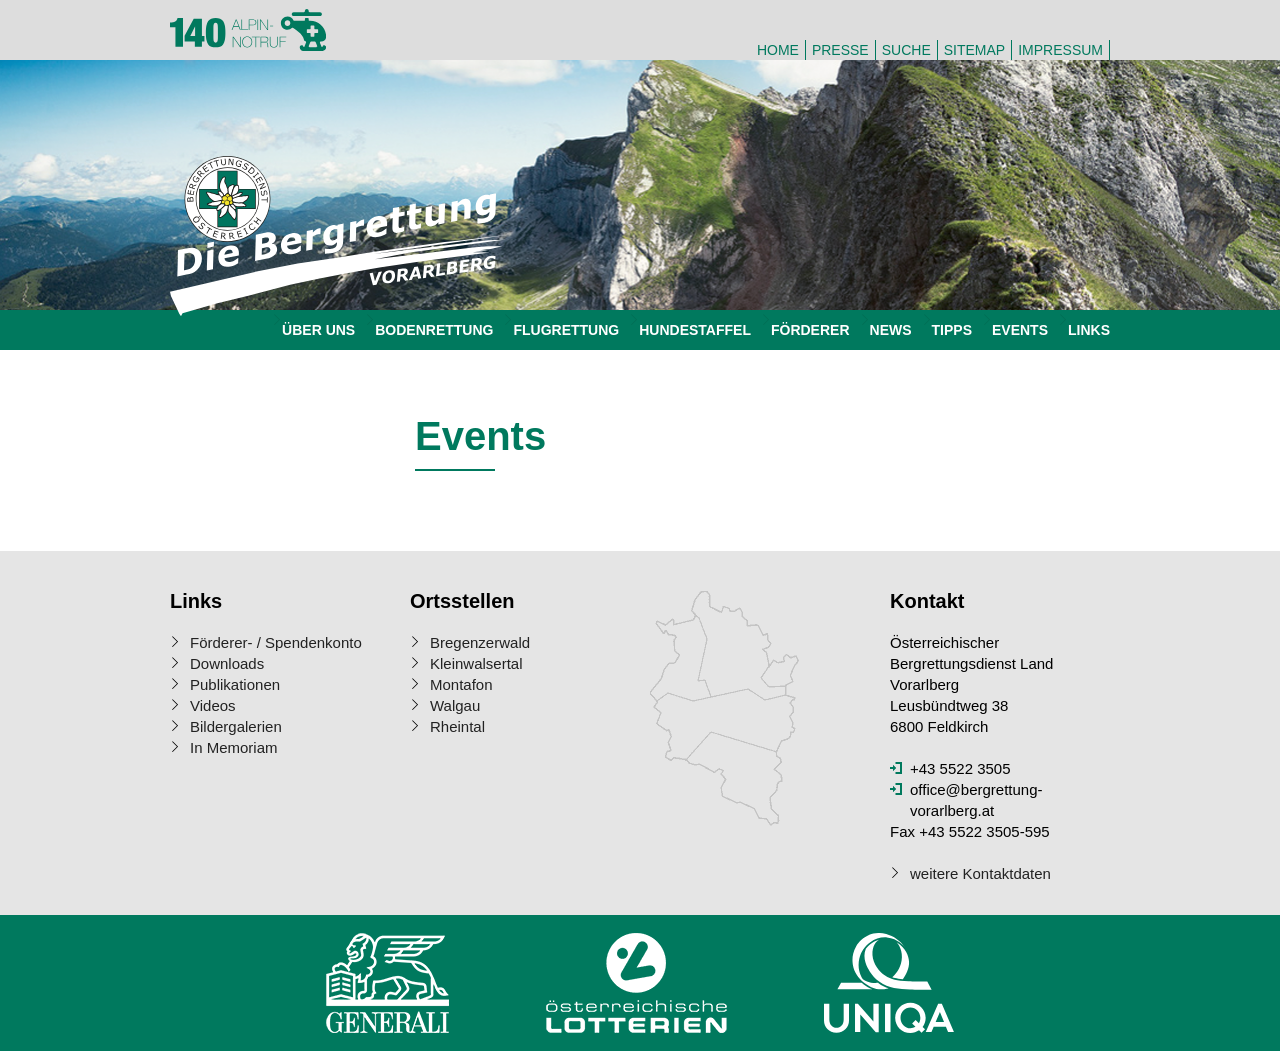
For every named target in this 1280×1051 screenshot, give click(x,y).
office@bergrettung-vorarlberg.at (976, 800)
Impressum (1060, 50)
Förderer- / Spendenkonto (276, 642)
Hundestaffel (695, 330)
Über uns (318, 330)
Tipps (952, 330)
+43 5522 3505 (960, 768)
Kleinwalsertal (476, 663)
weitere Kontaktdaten (980, 873)
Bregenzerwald (480, 642)
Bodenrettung (434, 330)
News (891, 330)
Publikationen (235, 684)
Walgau (455, 705)
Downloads (227, 663)
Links (1089, 330)
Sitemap (974, 50)
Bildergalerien (236, 726)
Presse (840, 50)
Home (778, 50)
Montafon (461, 684)
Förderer (810, 330)
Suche (906, 50)
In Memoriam (234, 747)
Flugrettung (566, 330)
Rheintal (457, 726)
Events (1020, 330)
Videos (213, 705)
